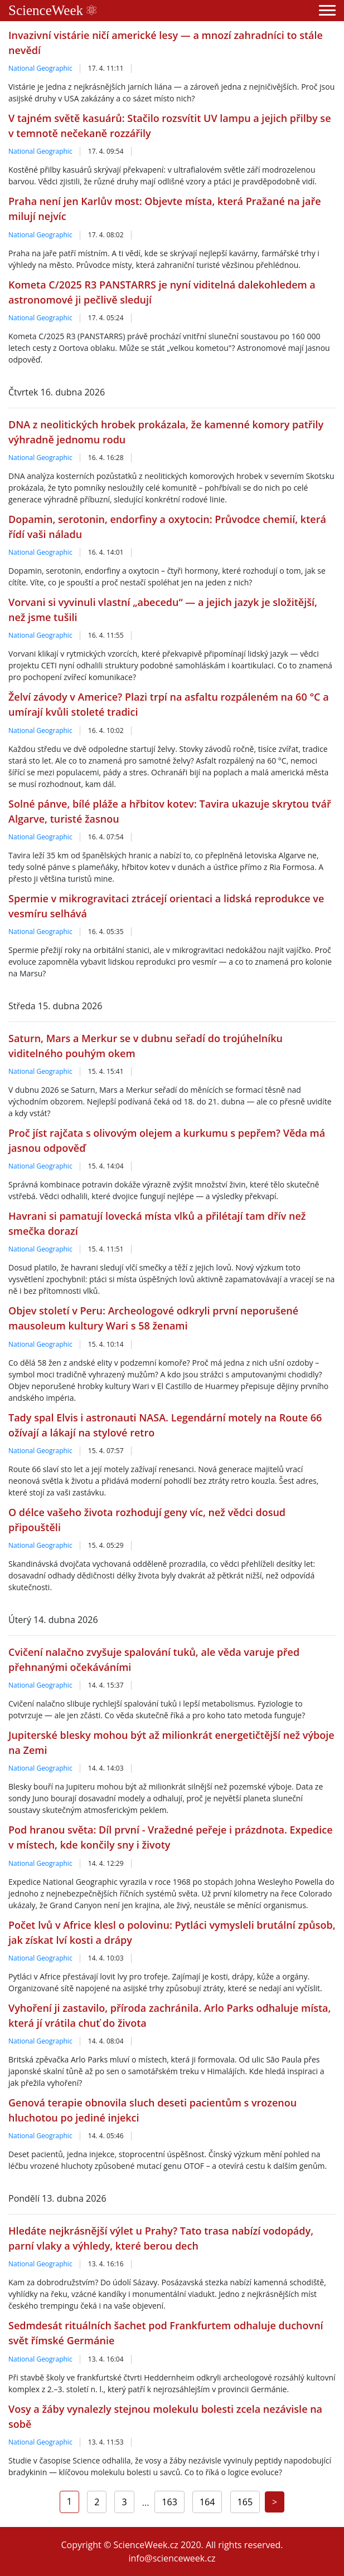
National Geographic (40, 68)
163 (169, 2502)
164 (207, 2502)
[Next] (274, 2502)
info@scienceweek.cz (171, 2558)
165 (245, 2502)
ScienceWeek (52, 10)
